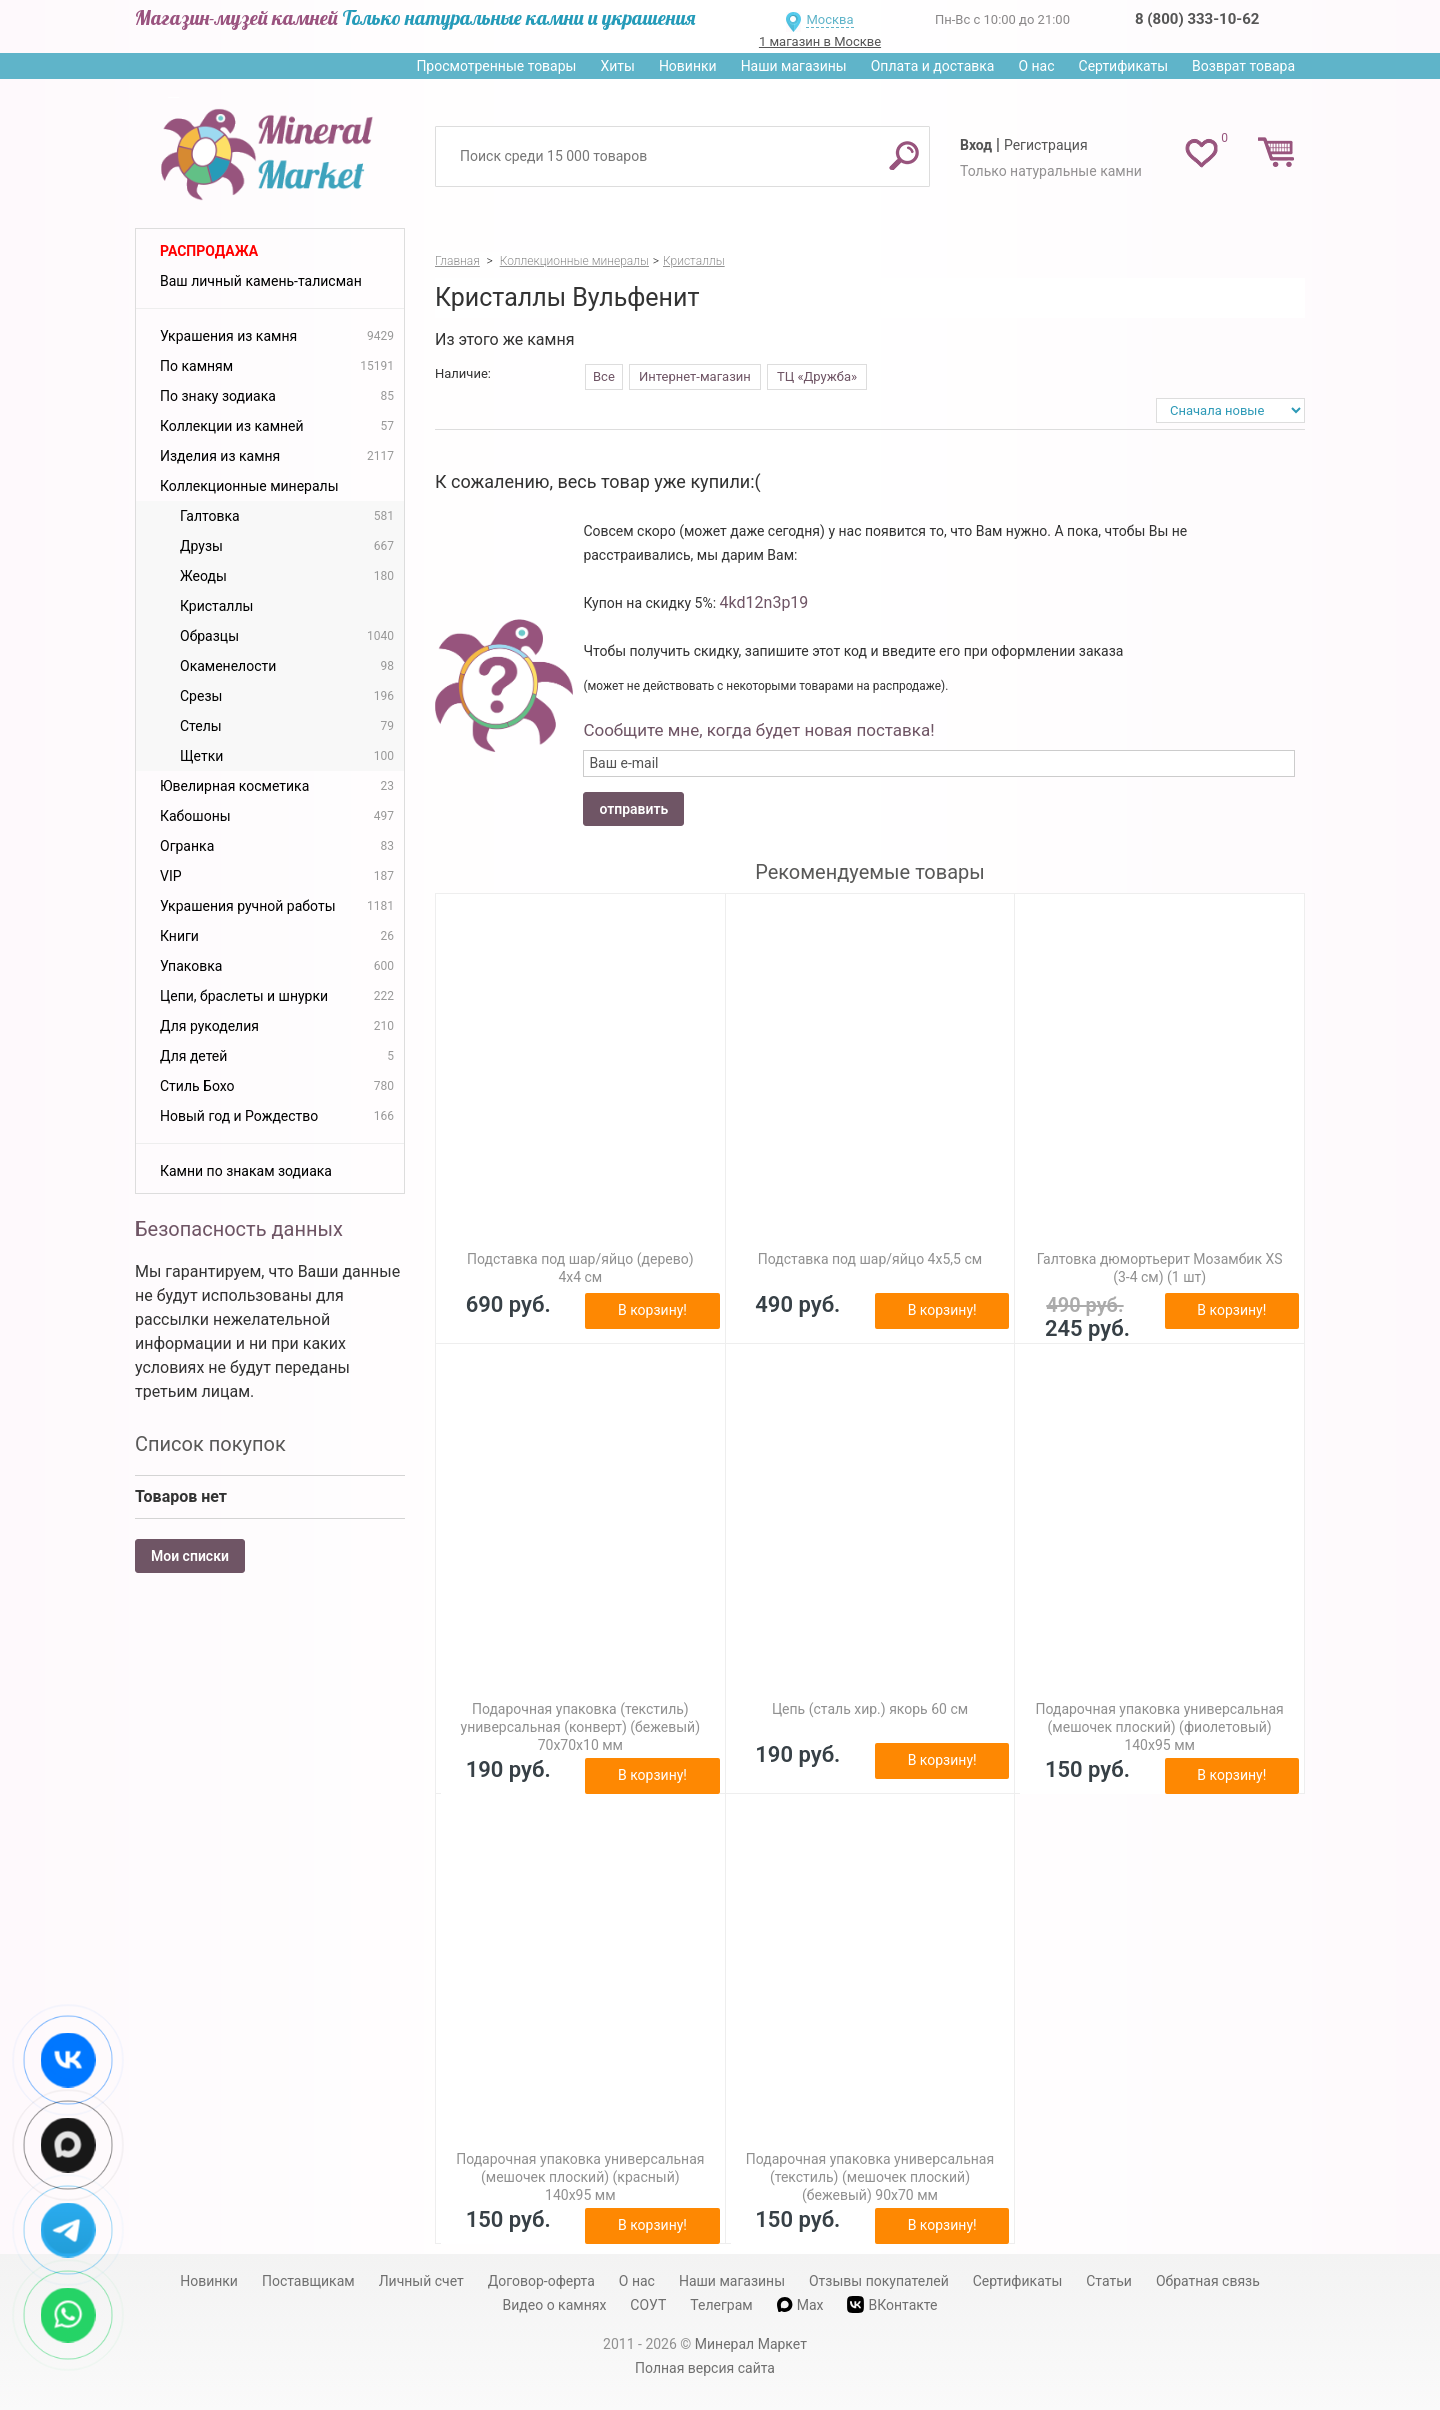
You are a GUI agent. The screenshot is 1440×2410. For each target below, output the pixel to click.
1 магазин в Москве (820, 41)
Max (800, 2305)
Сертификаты (1124, 66)
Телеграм (721, 2305)
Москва (829, 19)
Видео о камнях (555, 2305)
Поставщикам (308, 2281)
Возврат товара (1243, 66)
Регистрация (1046, 145)
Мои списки (190, 1556)
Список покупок (210, 1444)
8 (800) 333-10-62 (1197, 19)
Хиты (617, 66)
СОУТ (648, 2305)
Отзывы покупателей (879, 2281)
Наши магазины (794, 66)
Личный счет (421, 2281)
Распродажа (209, 251)
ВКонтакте (892, 2304)
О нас (1036, 66)
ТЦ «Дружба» (817, 376)
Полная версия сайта (705, 2368)
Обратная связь (1208, 2281)
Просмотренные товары (496, 66)
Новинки (688, 66)
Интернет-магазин (695, 376)
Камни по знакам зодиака (246, 1171)
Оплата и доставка (933, 66)
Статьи (1109, 2281)
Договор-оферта (541, 2281)
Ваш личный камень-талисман (261, 281)
